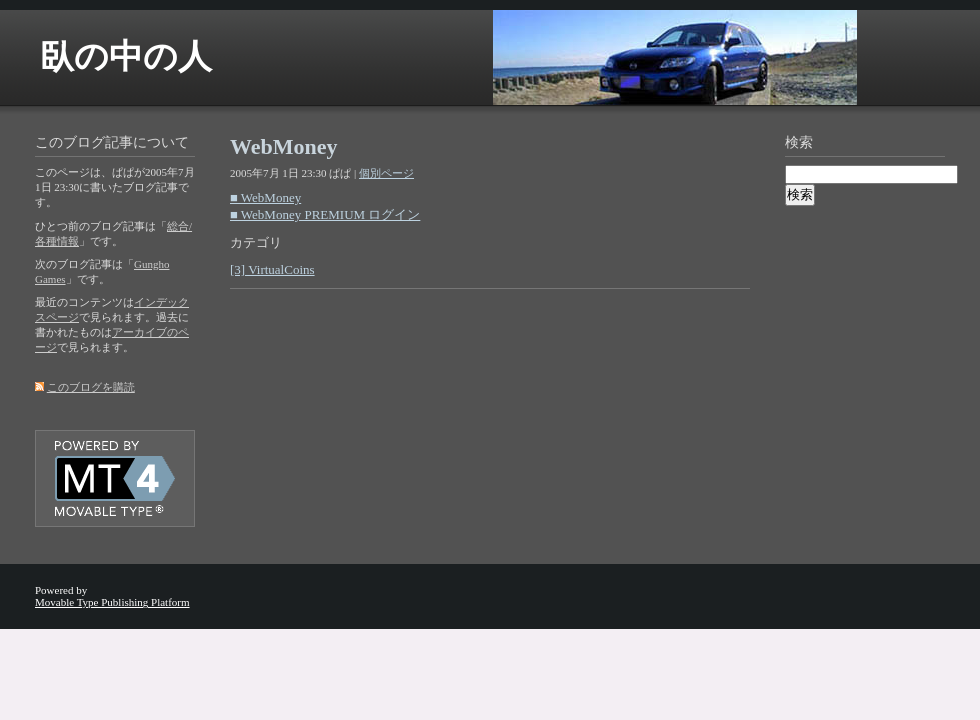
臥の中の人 (126, 56)
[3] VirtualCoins (272, 269)
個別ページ (386, 173)
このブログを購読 (91, 387)
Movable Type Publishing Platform (112, 602)
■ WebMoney (265, 197)
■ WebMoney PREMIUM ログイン (325, 214)
